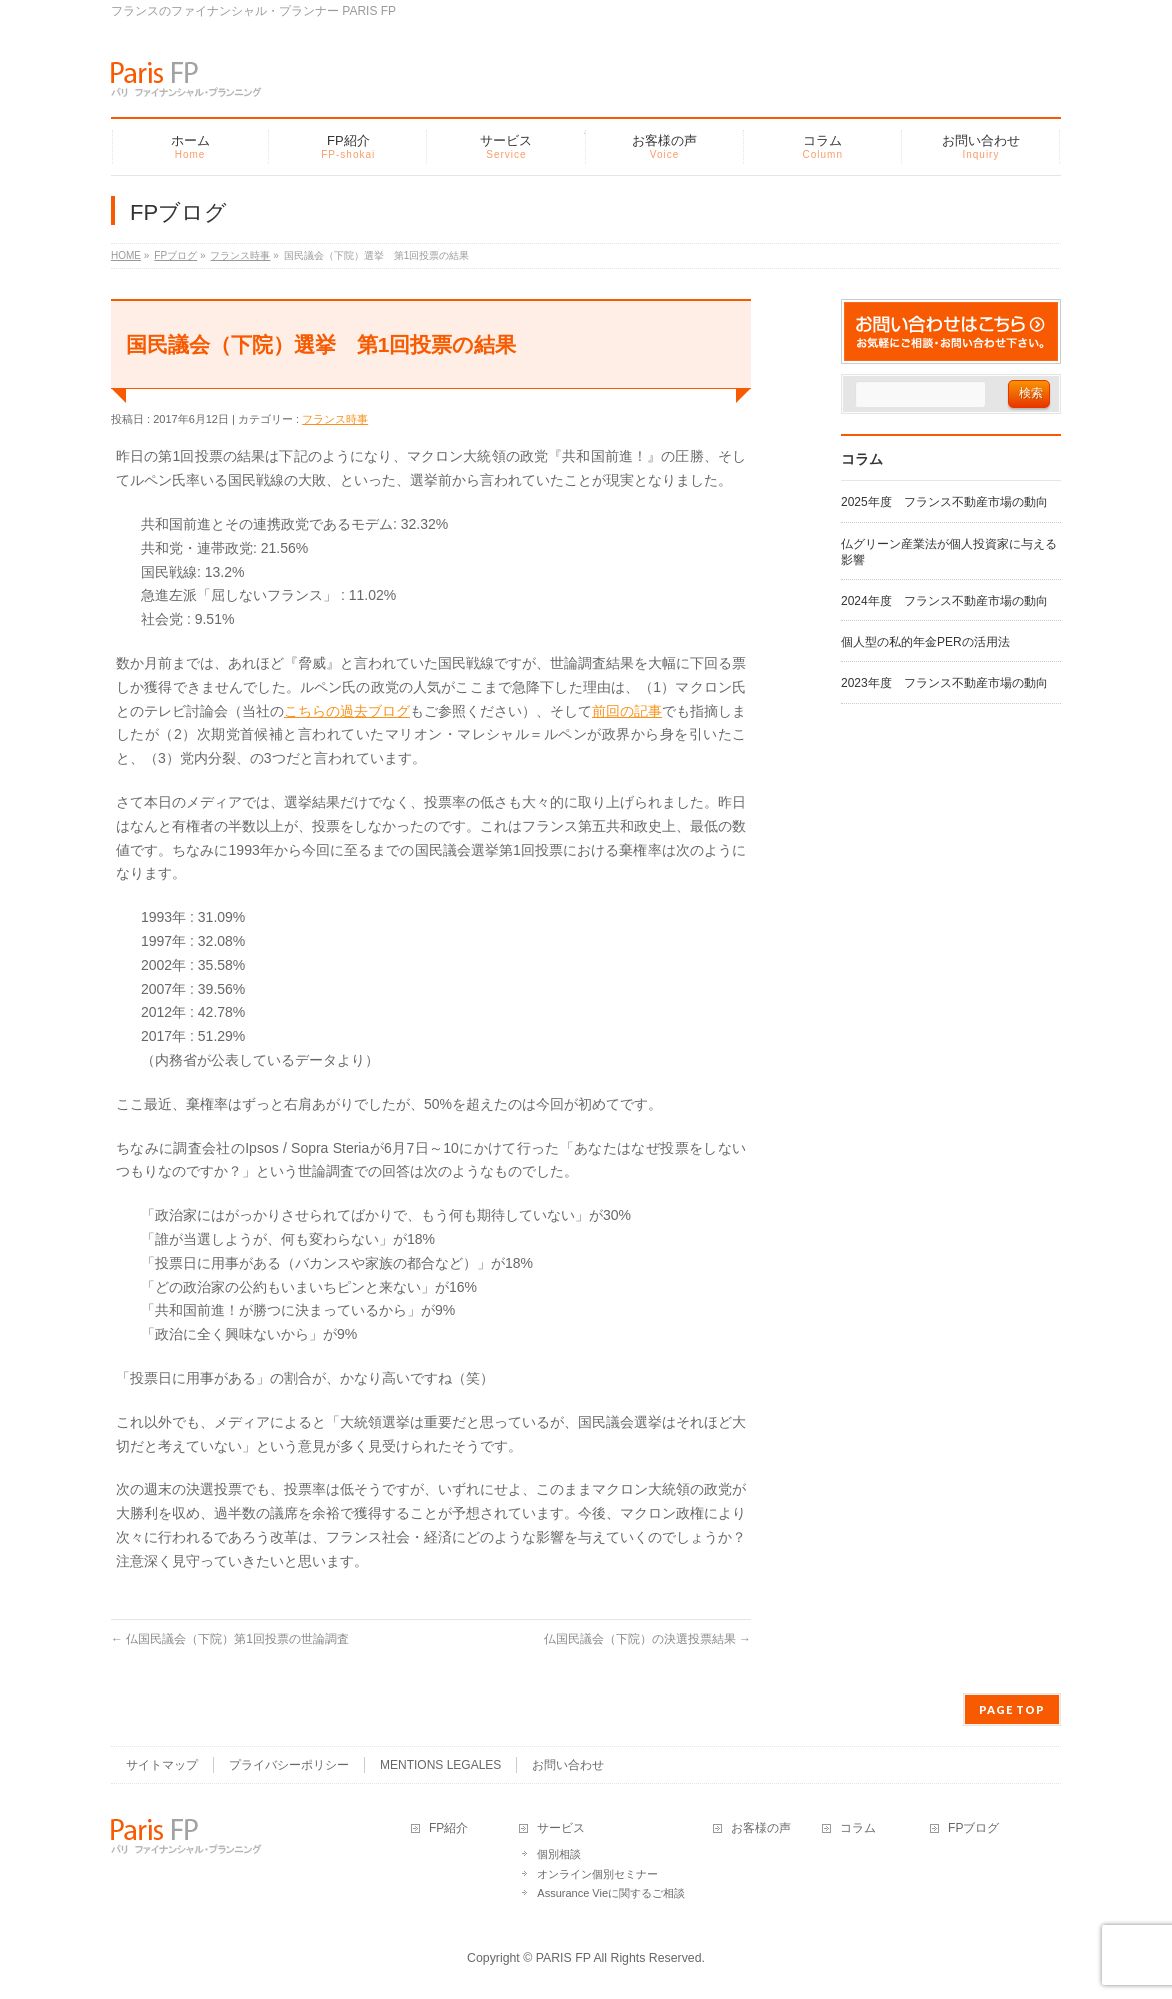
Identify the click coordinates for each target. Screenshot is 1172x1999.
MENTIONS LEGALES (440, 1765)
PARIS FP (563, 1958)
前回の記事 (627, 711)
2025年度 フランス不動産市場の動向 (944, 502)
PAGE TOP (1012, 1709)
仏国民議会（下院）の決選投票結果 (647, 1639)
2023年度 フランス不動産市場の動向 (944, 683)
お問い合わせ (568, 1765)
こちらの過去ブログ (347, 711)
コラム (858, 1828)
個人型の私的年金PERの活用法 (925, 642)
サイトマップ (162, 1765)
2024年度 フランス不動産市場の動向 (944, 601)
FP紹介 (448, 1828)
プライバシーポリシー (289, 1765)
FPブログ (973, 1828)
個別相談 (559, 1854)
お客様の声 (761, 1828)
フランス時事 (335, 419)
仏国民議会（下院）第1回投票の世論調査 (230, 1639)
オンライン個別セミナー (597, 1874)
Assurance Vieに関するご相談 (611, 1893)
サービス (561, 1828)
